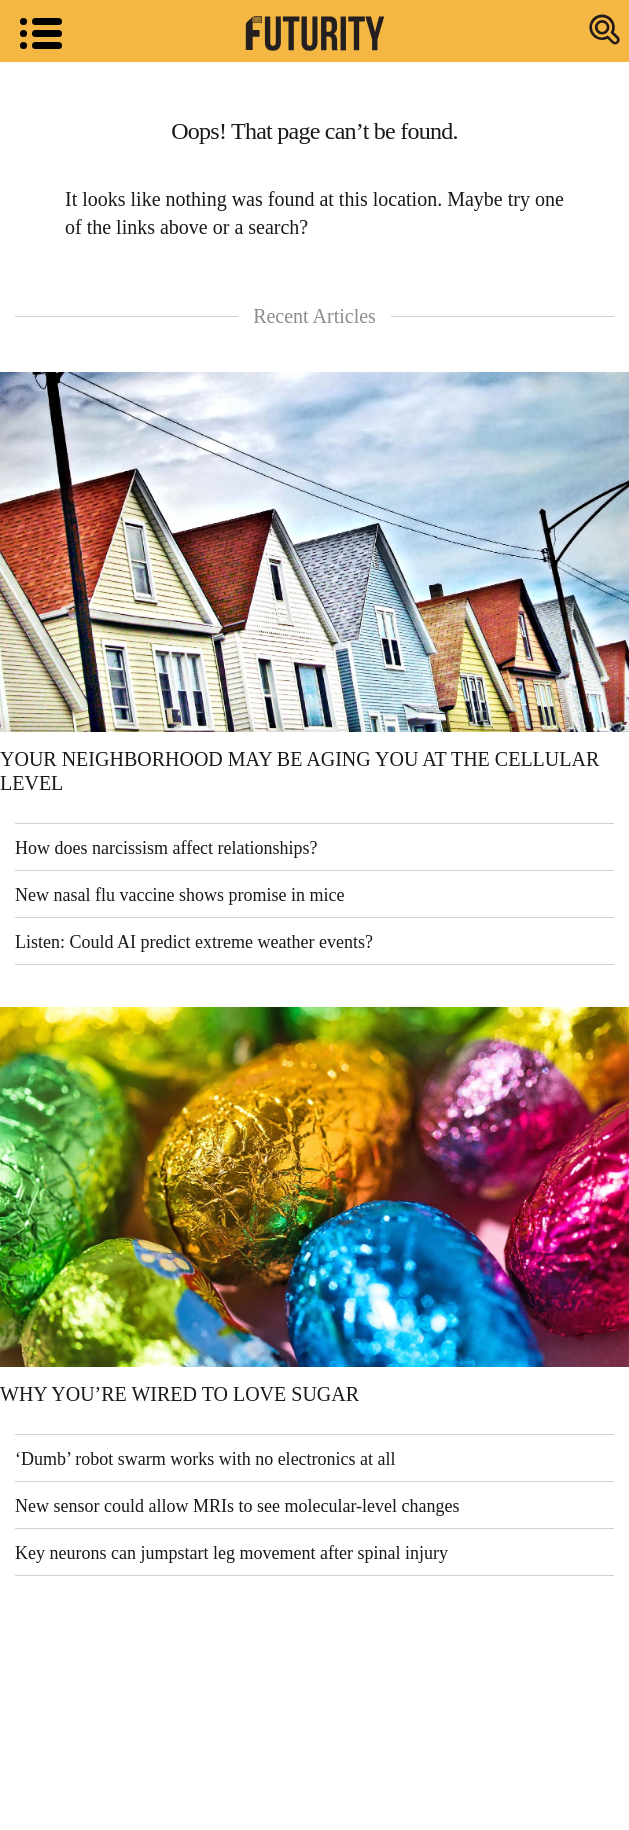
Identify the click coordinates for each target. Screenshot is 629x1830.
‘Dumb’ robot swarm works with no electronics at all (205, 1459)
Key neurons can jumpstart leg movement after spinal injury (231, 1553)
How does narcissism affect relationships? (166, 848)
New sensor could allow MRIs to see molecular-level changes (237, 1506)
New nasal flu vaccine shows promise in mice (179, 895)
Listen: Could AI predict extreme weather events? (194, 942)
